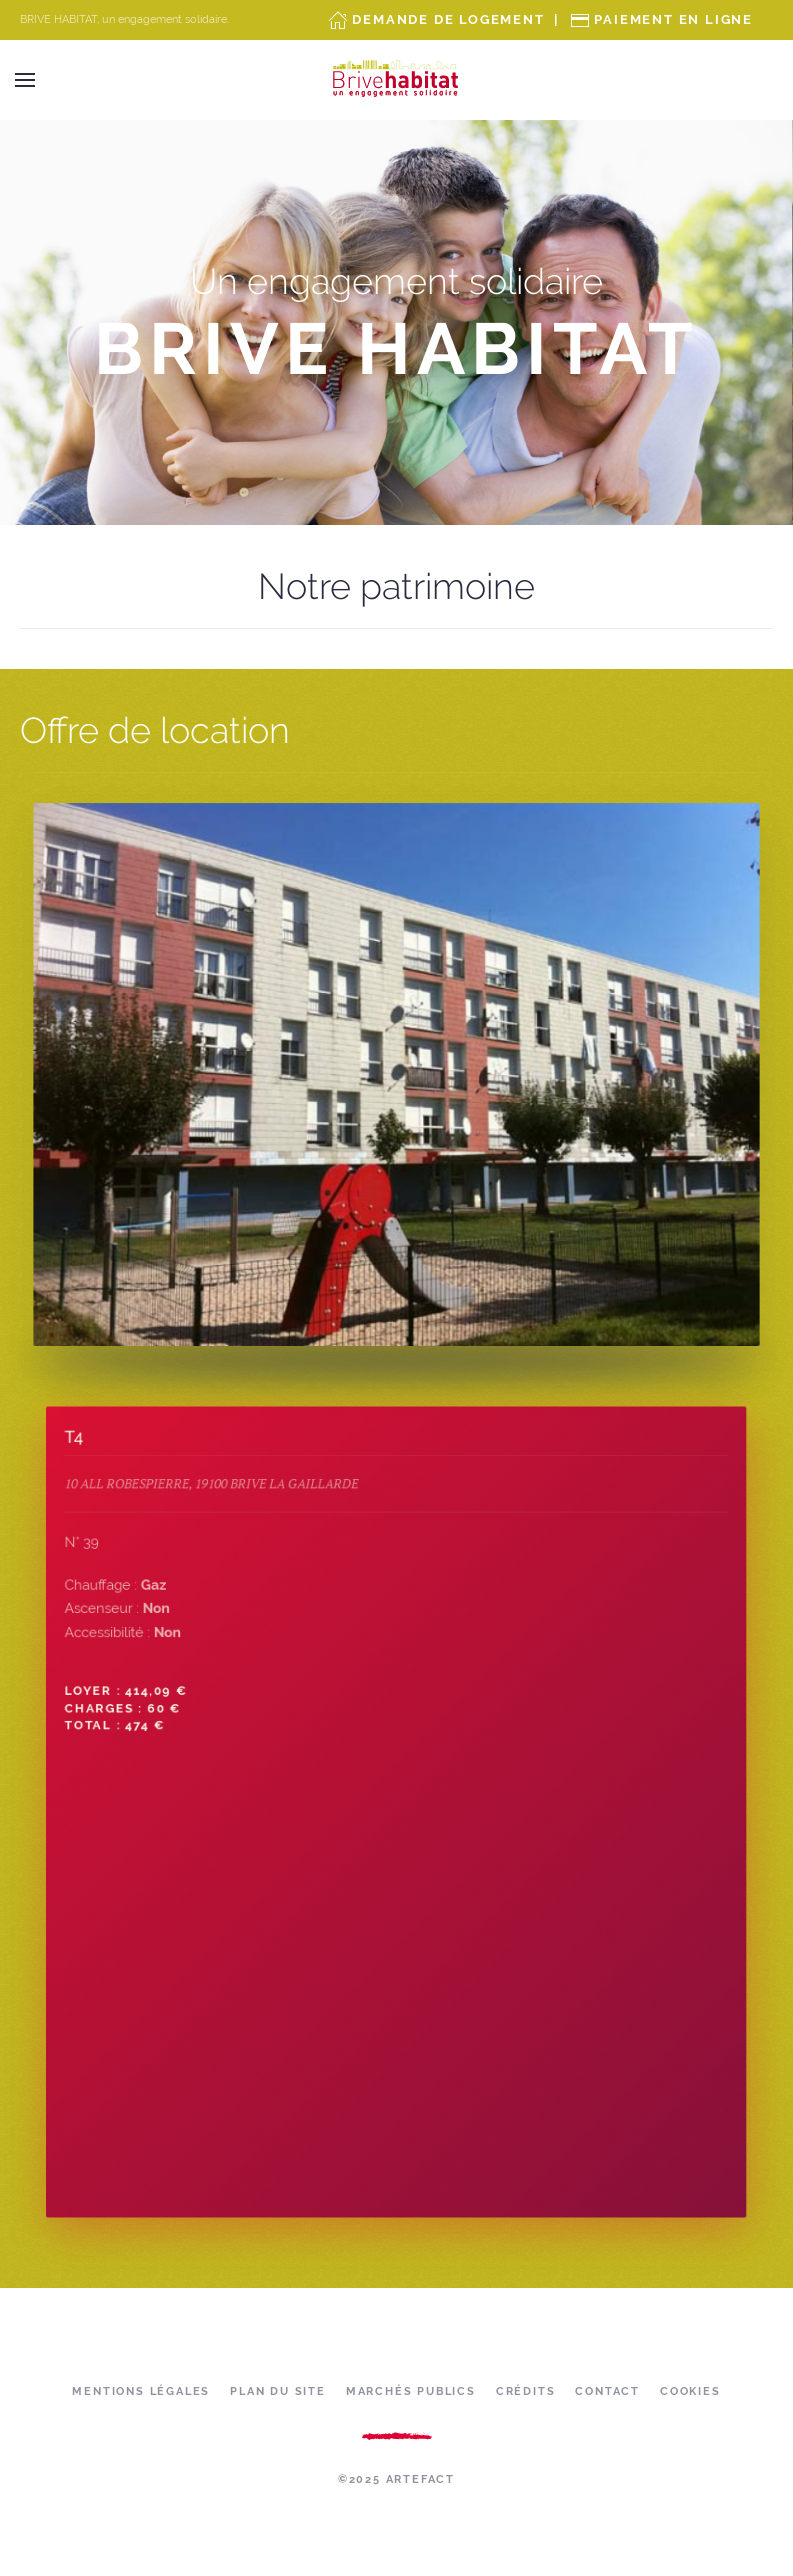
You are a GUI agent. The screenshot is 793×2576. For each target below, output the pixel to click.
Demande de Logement (448, 19)
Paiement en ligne (673, 19)
